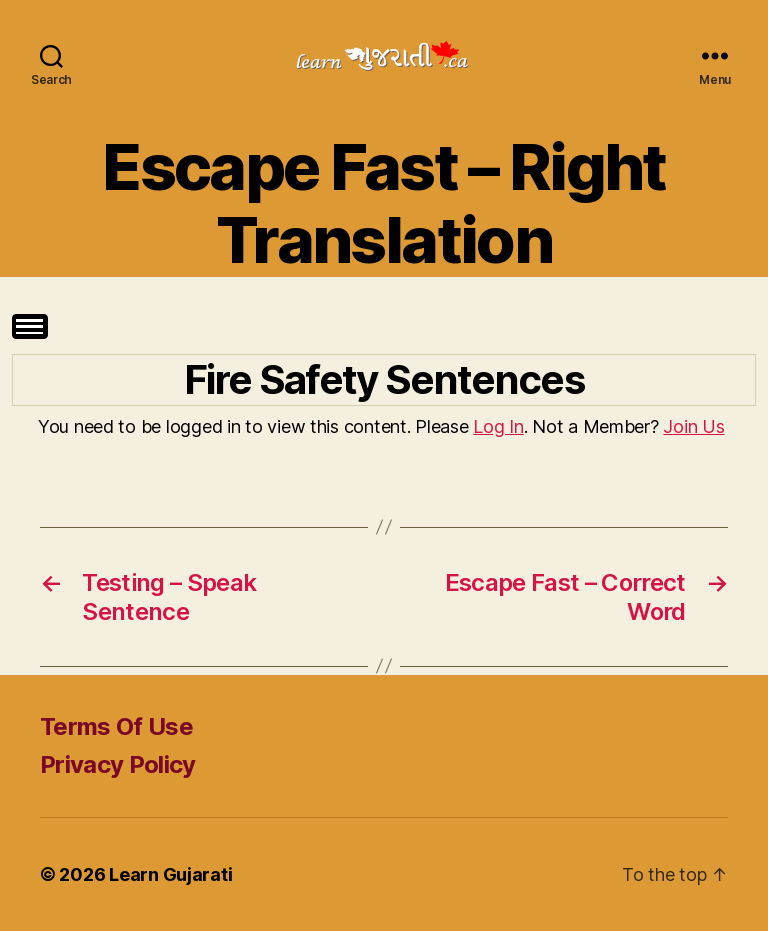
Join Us (693, 426)
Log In (498, 426)
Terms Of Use (116, 726)
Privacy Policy (118, 764)
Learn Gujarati (170, 874)
